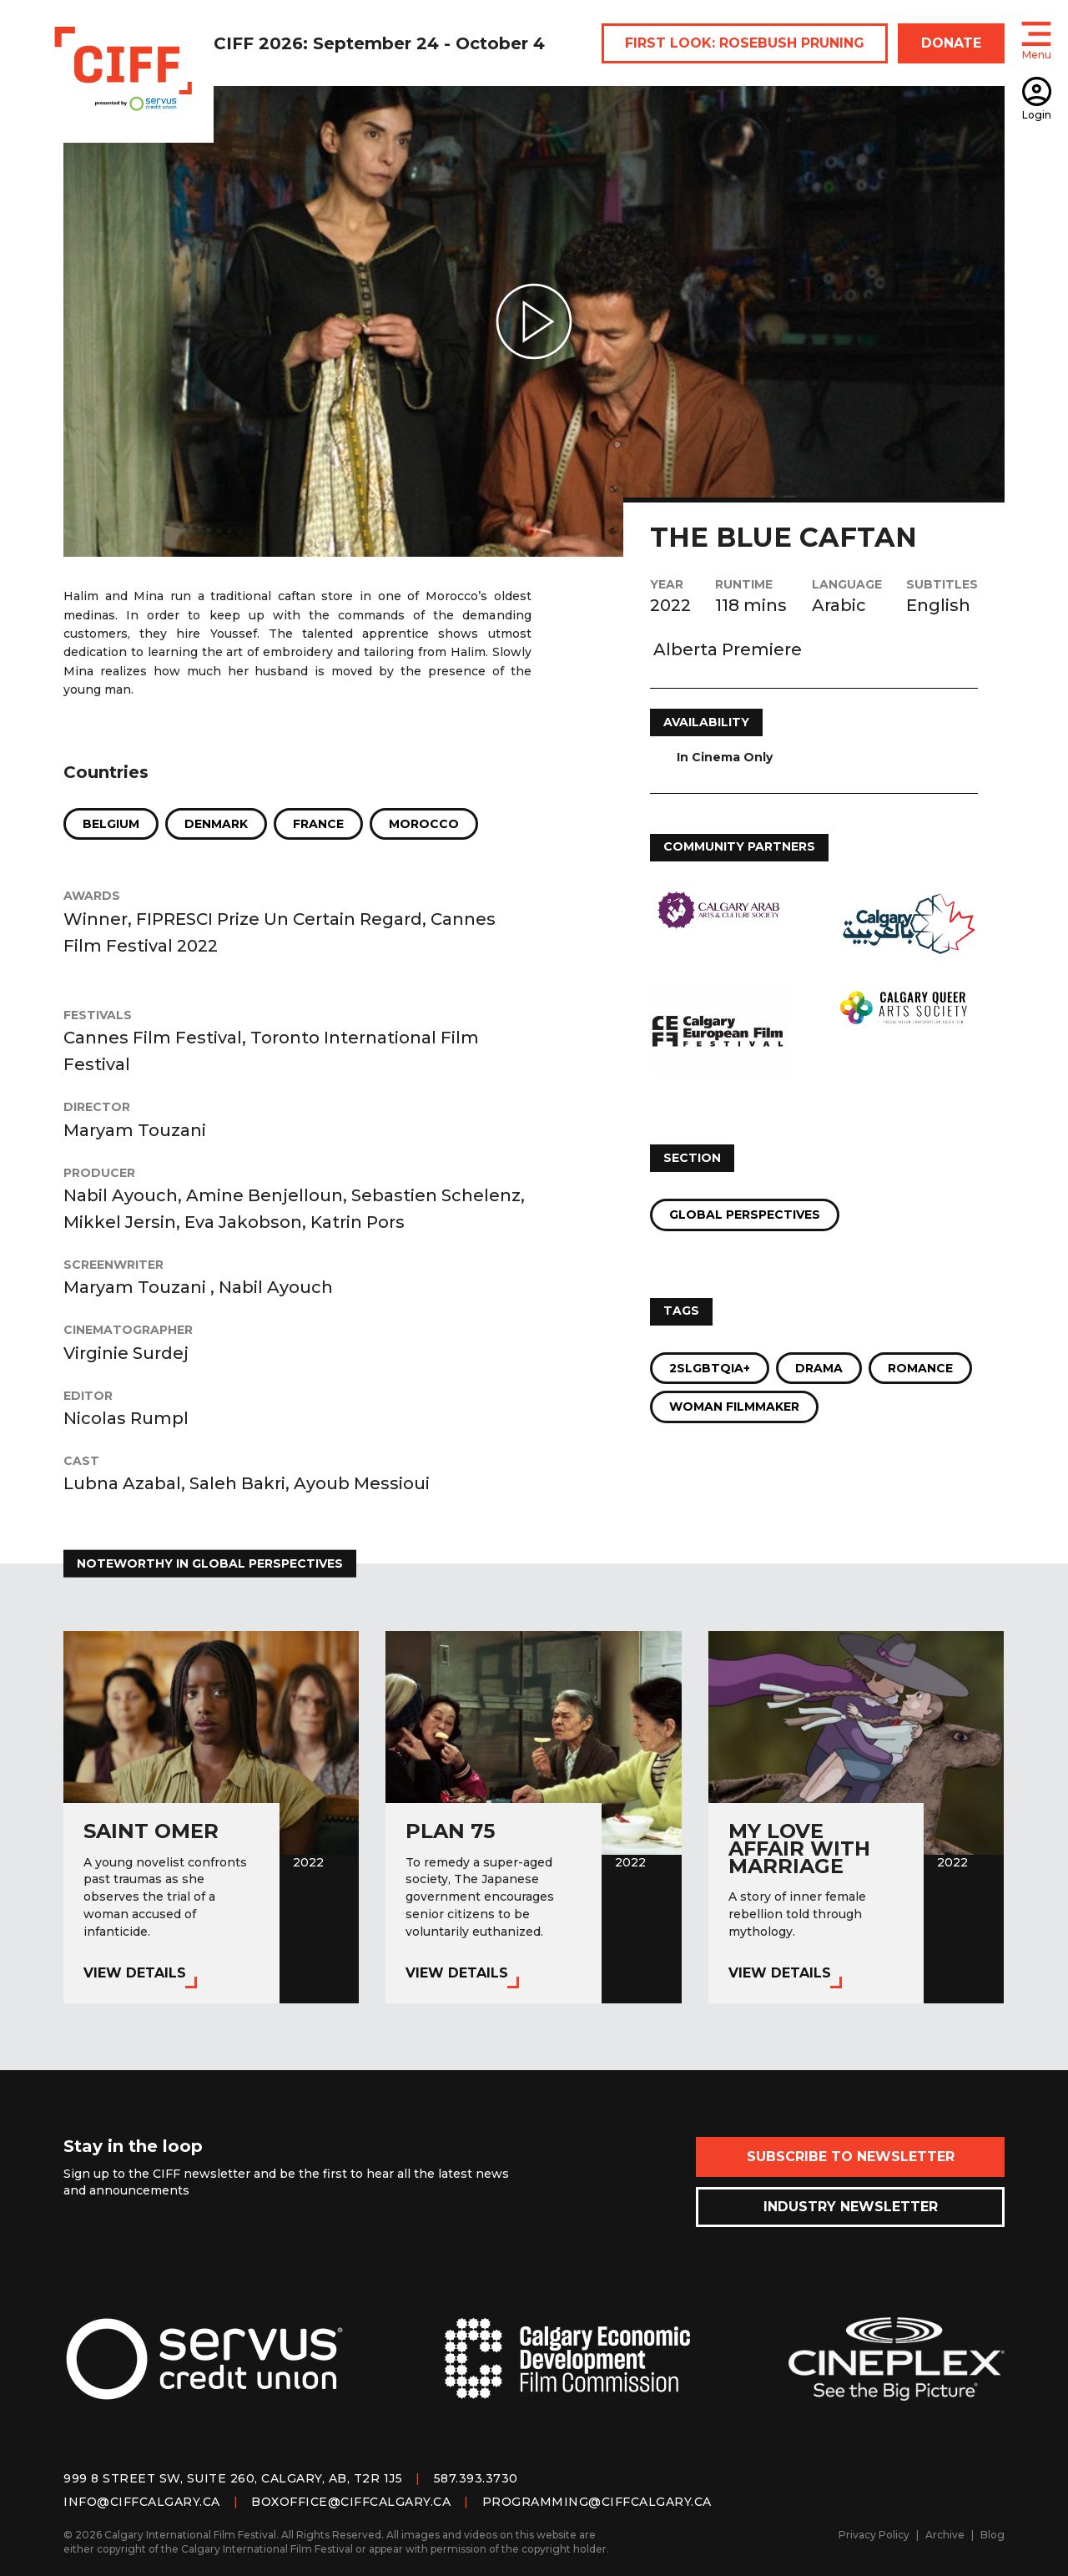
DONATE (951, 43)
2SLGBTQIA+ (709, 1368)
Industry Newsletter (850, 2207)
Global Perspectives (744, 1214)
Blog (992, 2534)
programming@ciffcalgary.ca (597, 2501)
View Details (134, 1973)
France (318, 823)
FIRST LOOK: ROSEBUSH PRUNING (744, 43)
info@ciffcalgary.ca (141, 2501)
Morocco (424, 823)
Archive (945, 2534)
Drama (819, 1368)
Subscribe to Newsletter (851, 2156)
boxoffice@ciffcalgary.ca (351, 2501)
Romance (920, 1368)
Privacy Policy (874, 2534)
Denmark (216, 823)
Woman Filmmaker (734, 1406)
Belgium (111, 823)
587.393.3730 (476, 2478)
